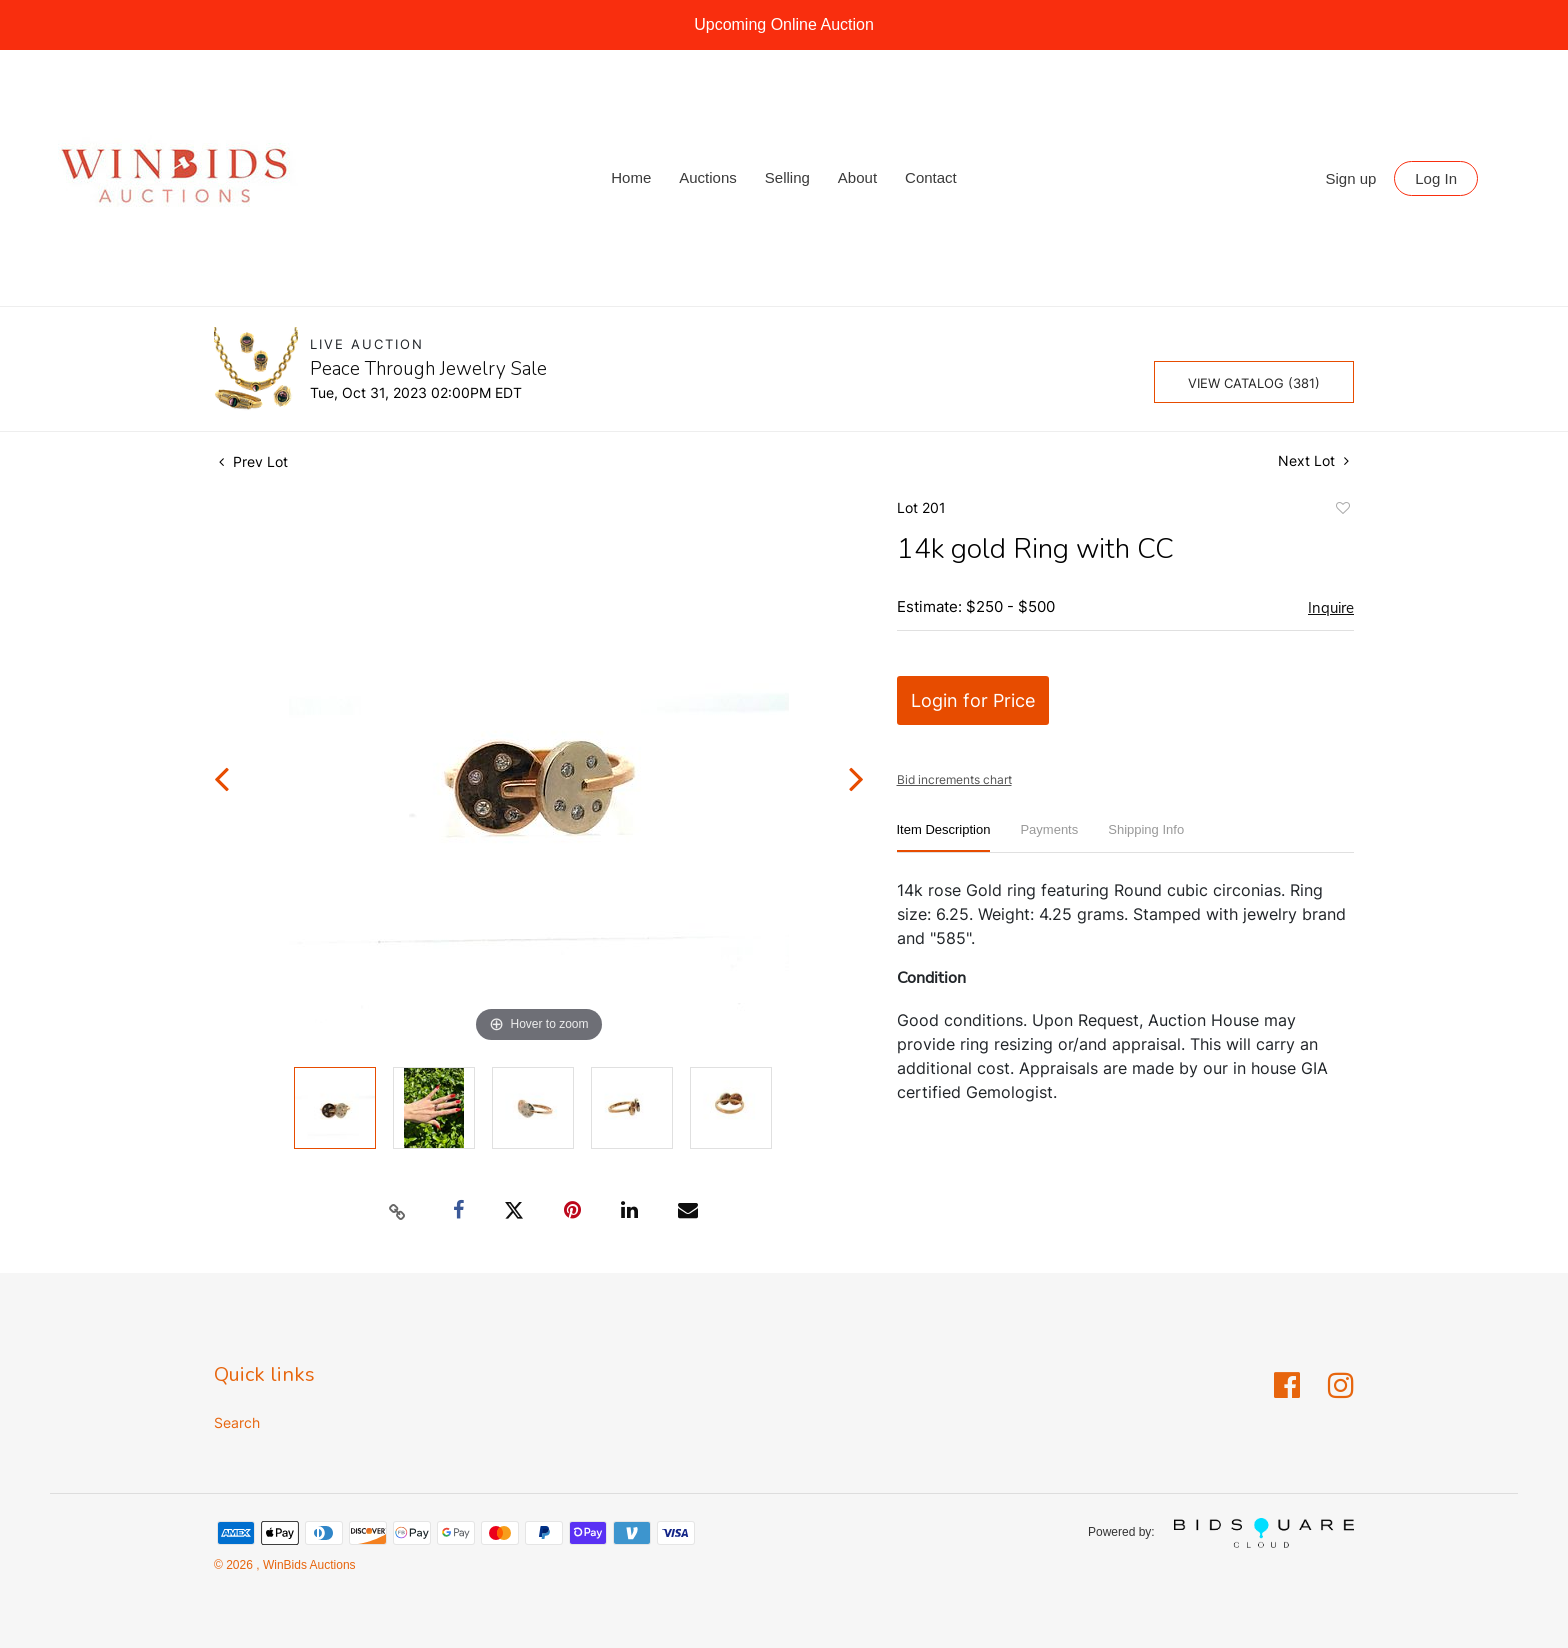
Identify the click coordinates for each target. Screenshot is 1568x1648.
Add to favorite (1342, 511)
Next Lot (1313, 460)
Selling (787, 177)
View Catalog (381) (1254, 383)
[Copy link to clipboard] (398, 1211)
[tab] (944, 837)
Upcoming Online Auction (784, 24)
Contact (931, 177)
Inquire (1331, 608)
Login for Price (973, 700)
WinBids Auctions (308, 1565)
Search (237, 1422)
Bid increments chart (954, 779)
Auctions (708, 177)
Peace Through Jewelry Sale (428, 369)
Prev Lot (253, 461)
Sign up (1351, 178)
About (857, 177)
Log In (1436, 178)
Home (631, 177)
